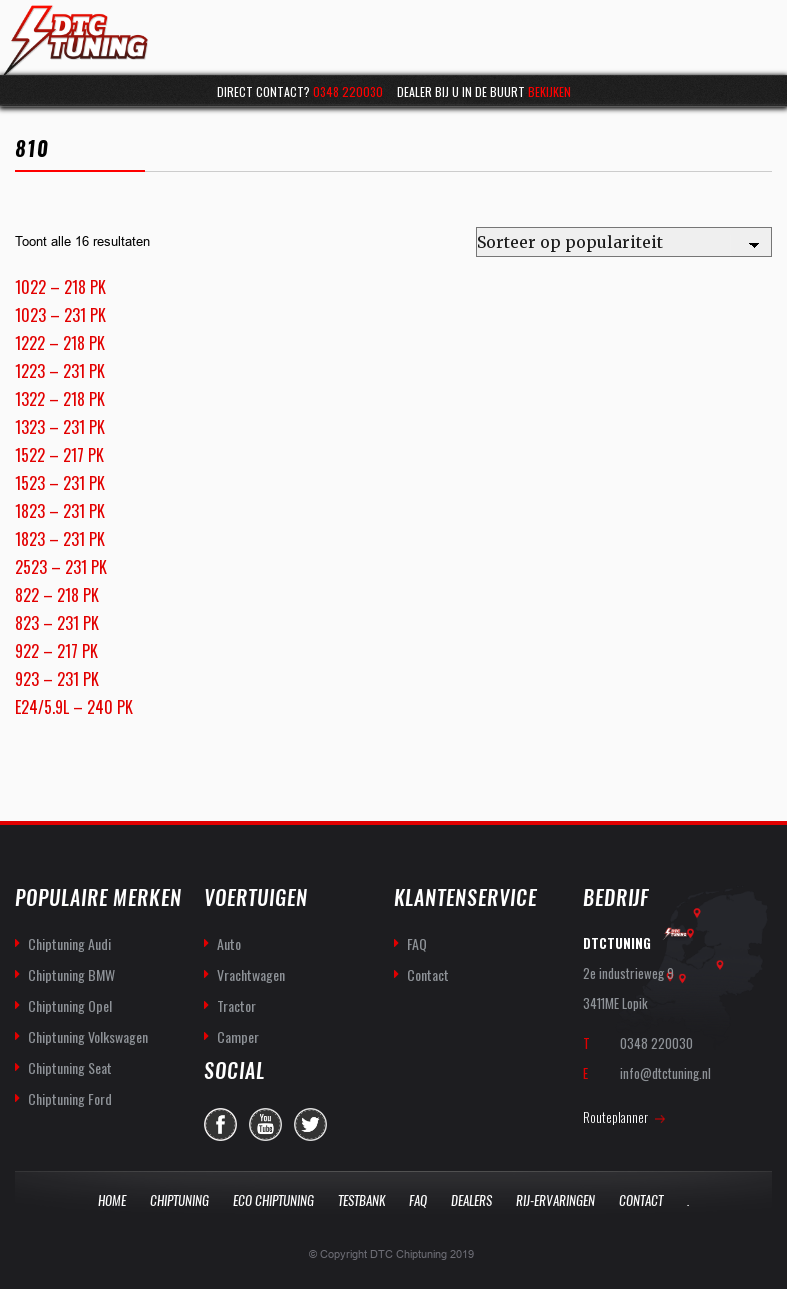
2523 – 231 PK (61, 567)
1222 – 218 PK (60, 343)
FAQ (417, 943)
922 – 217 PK (56, 651)
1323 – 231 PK (60, 427)
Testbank (361, 1200)
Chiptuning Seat (70, 1067)
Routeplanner (615, 1117)
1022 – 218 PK (60, 287)
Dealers (471, 1200)
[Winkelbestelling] (624, 242)
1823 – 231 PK (60, 511)
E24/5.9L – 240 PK (74, 707)
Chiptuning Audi (69, 943)
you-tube (265, 1124)
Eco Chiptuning (273, 1200)
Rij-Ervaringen (555, 1200)
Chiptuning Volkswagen (88, 1036)
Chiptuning (179, 1200)
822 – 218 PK (57, 595)
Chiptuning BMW (71, 974)
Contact (428, 974)
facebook (220, 1124)
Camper (238, 1036)
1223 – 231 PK (60, 371)
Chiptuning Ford (70, 1098)
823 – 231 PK (57, 623)
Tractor (236, 1005)
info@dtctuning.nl (665, 1073)
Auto (229, 943)
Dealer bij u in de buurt (484, 91)
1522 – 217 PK (59, 455)
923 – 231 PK (57, 679)
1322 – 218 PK (60, 399)
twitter (310, 1124)
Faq (418, 1200)
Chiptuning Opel (70, 1005)
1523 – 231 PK (60, 483)
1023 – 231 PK (60, 315)
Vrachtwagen (251, 974)
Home (112, 1200)
